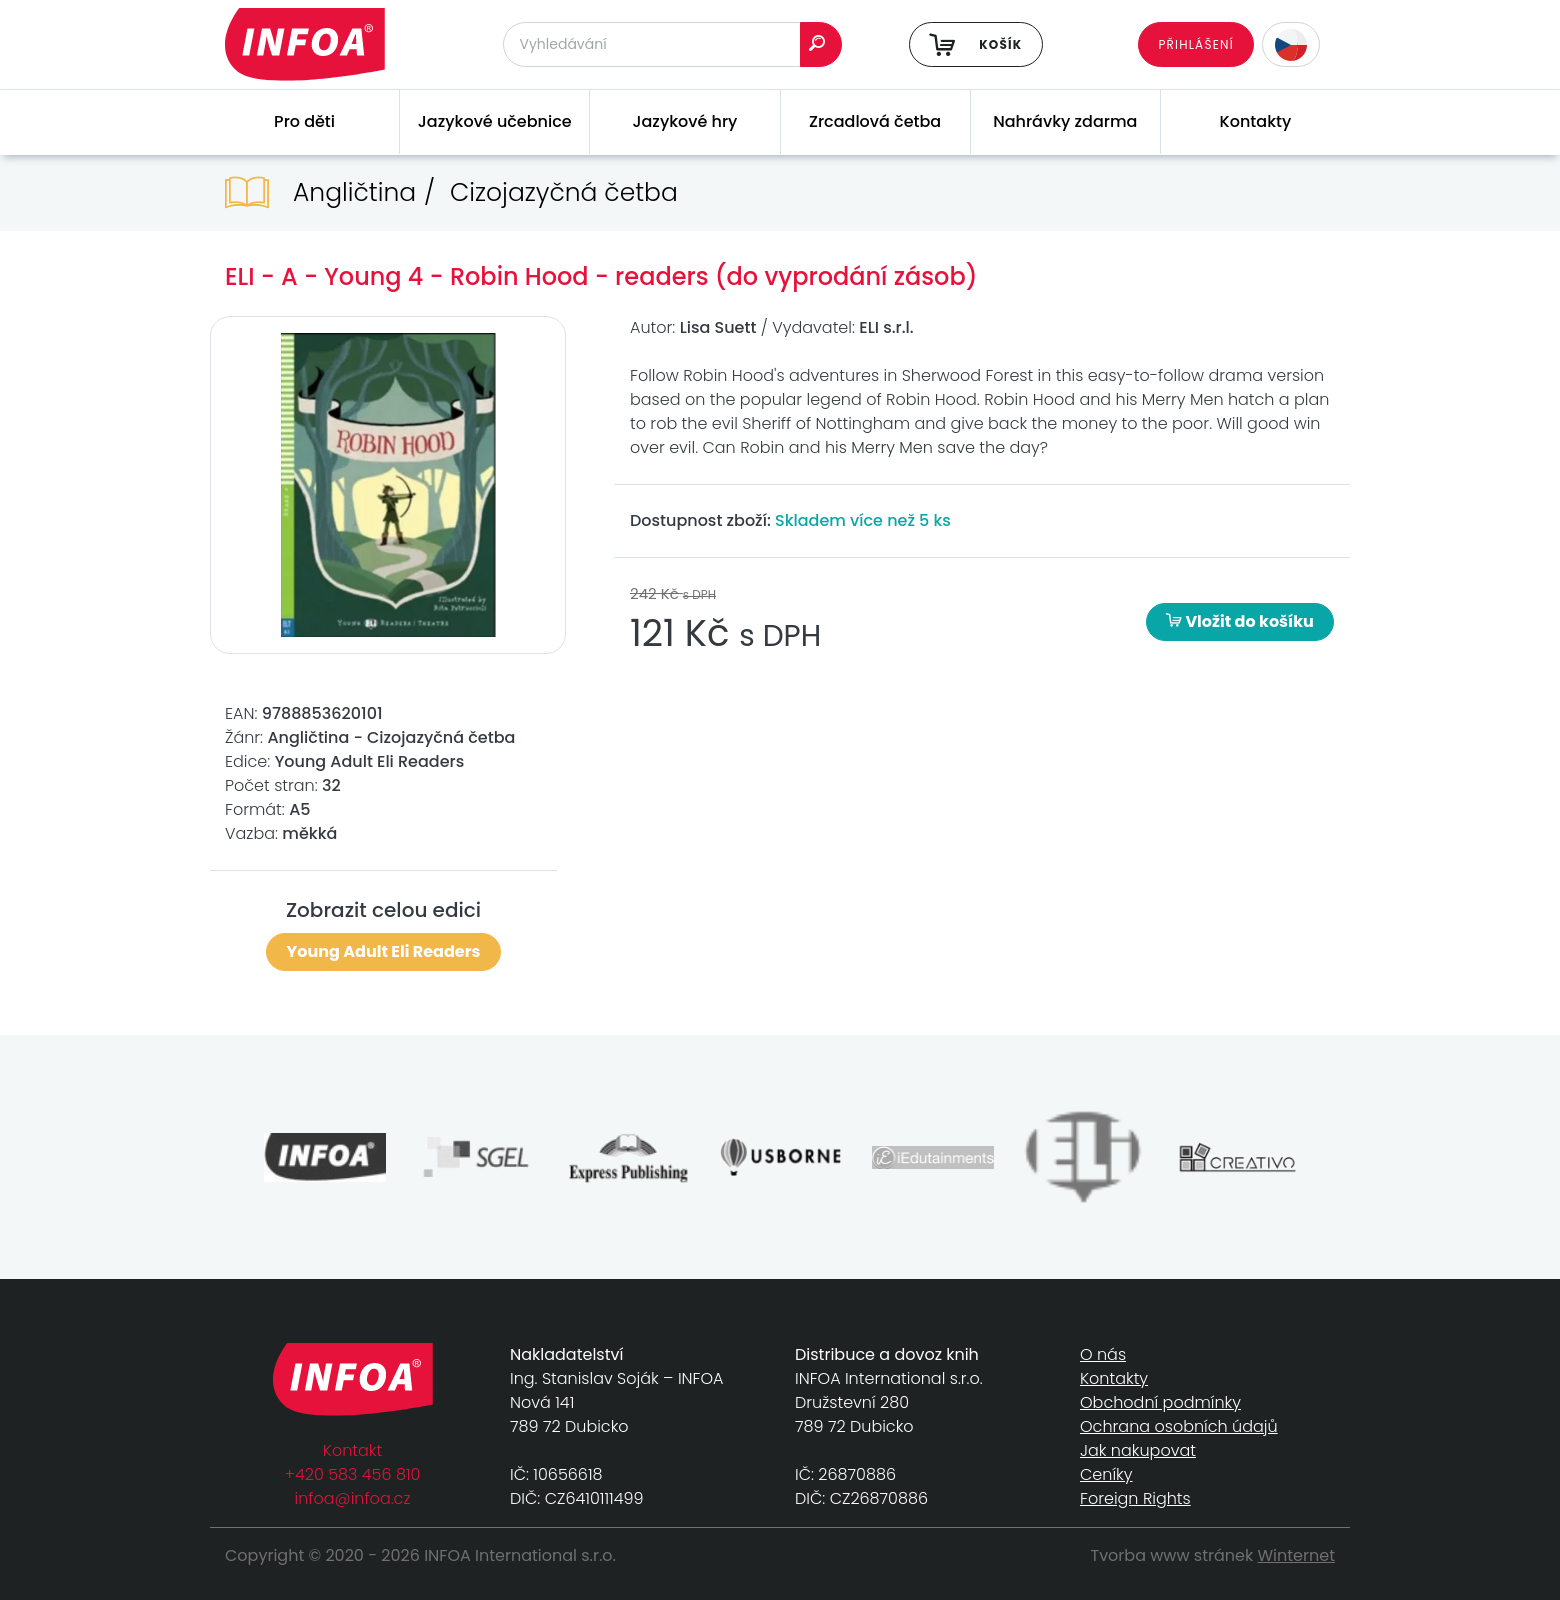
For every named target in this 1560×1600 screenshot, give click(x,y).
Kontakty (1256, 121)
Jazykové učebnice (495, 121)
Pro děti (304, 121)
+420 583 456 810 (353, 1474)
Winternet (1297, 1555)
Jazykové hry (684, 121)
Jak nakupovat (1138, 1450)
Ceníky (1106, 1474)
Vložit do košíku (1240, 621)
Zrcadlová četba (875, 121)
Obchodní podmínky (1160, 1402)
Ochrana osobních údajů (1179, 1426)
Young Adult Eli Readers (384, 951)
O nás (1103, 1354)
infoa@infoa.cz (353, 1498)
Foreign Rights (1135, 1498)
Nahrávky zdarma (1065, 121)
